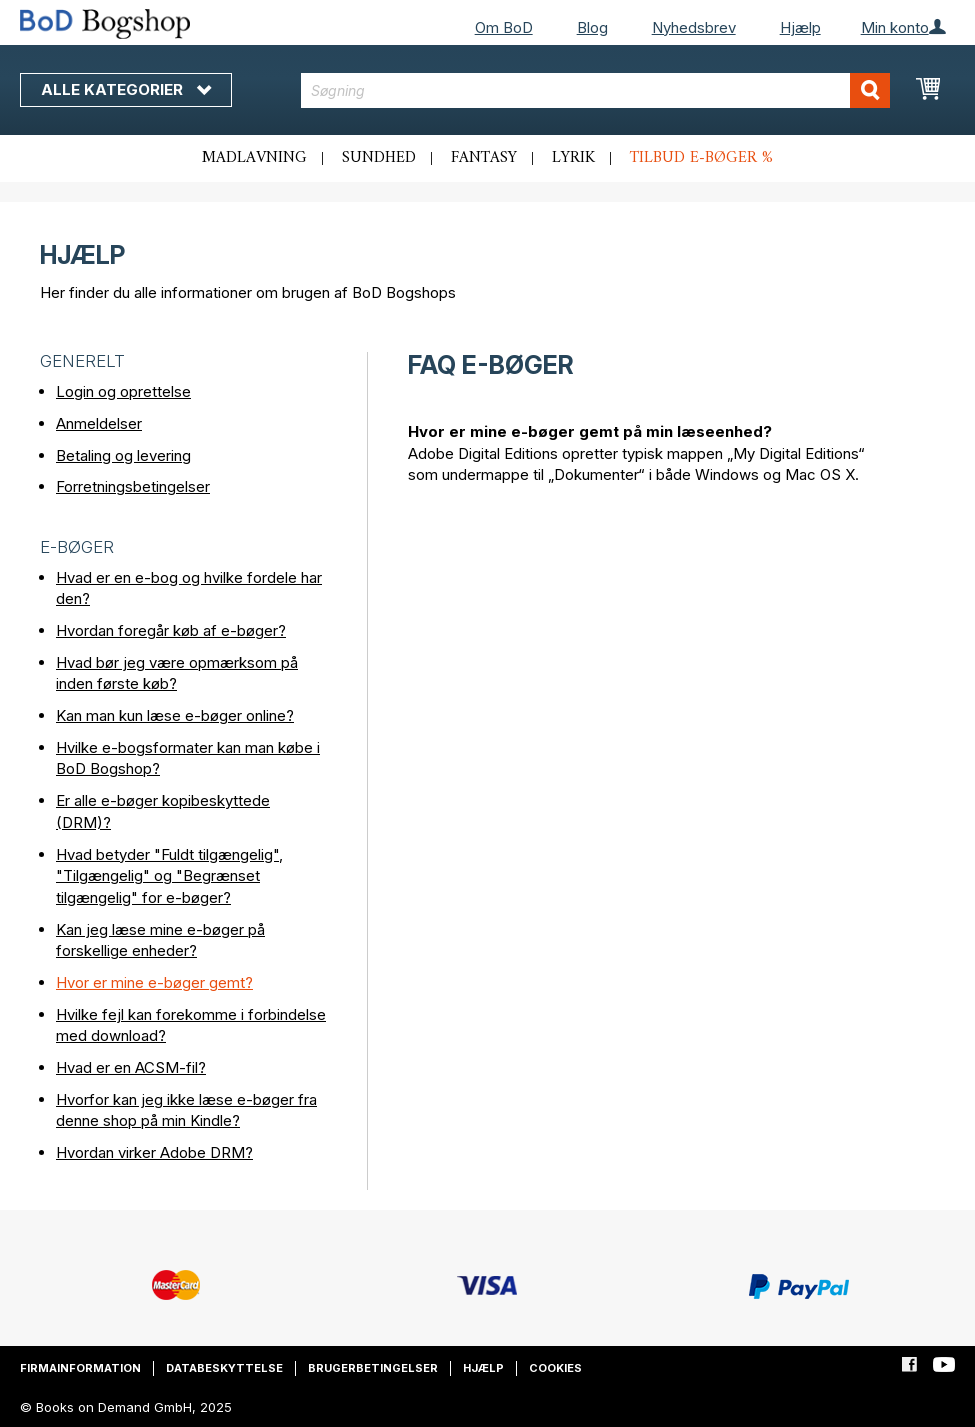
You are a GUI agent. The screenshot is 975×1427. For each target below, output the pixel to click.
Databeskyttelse (224, 1368)
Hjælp (800, 27)
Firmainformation (80, 1368)
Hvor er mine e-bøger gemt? (154, 982)
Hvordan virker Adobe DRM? (154, 1152)
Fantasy (484, 158)
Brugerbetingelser (373, 1368)
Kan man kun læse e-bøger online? (175, 715)
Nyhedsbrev (694, 27)
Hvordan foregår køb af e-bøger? (171, 630)
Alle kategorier (126, 89)
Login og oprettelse (123, 391)
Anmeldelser (99, 423)
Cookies (555, 1368)
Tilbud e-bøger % (701, 158)
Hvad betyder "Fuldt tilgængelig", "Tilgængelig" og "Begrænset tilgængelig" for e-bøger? (169, 876)
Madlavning (254, 158)
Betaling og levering (123, 455)
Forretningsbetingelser (133, 486)
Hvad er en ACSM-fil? (131, 1067)
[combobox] (595, 90)
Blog (592, 27)
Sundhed (379, 158)
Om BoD (504, 27)
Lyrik (573, 158)
